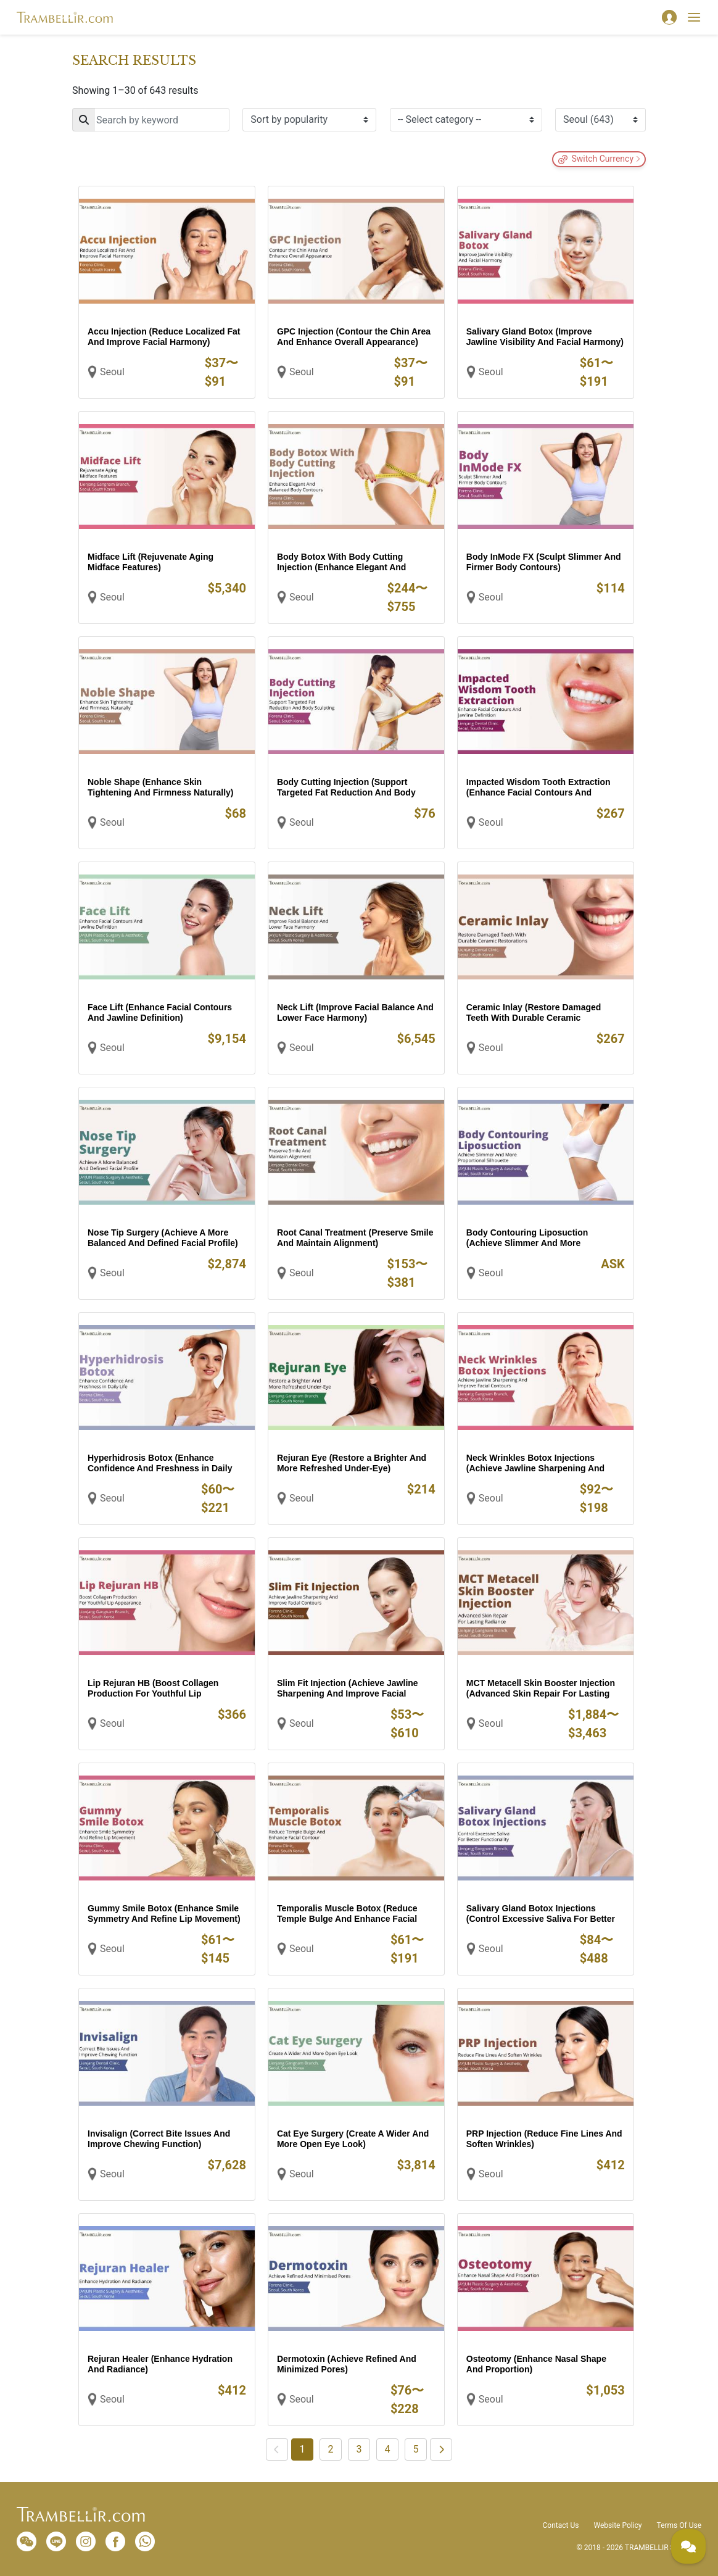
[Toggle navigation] (694, 17)
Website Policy (617, 2525)
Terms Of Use (679, 2525)
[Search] (150, 119)
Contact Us (561, 2525)
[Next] (441, 2449)
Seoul (112, 372)
